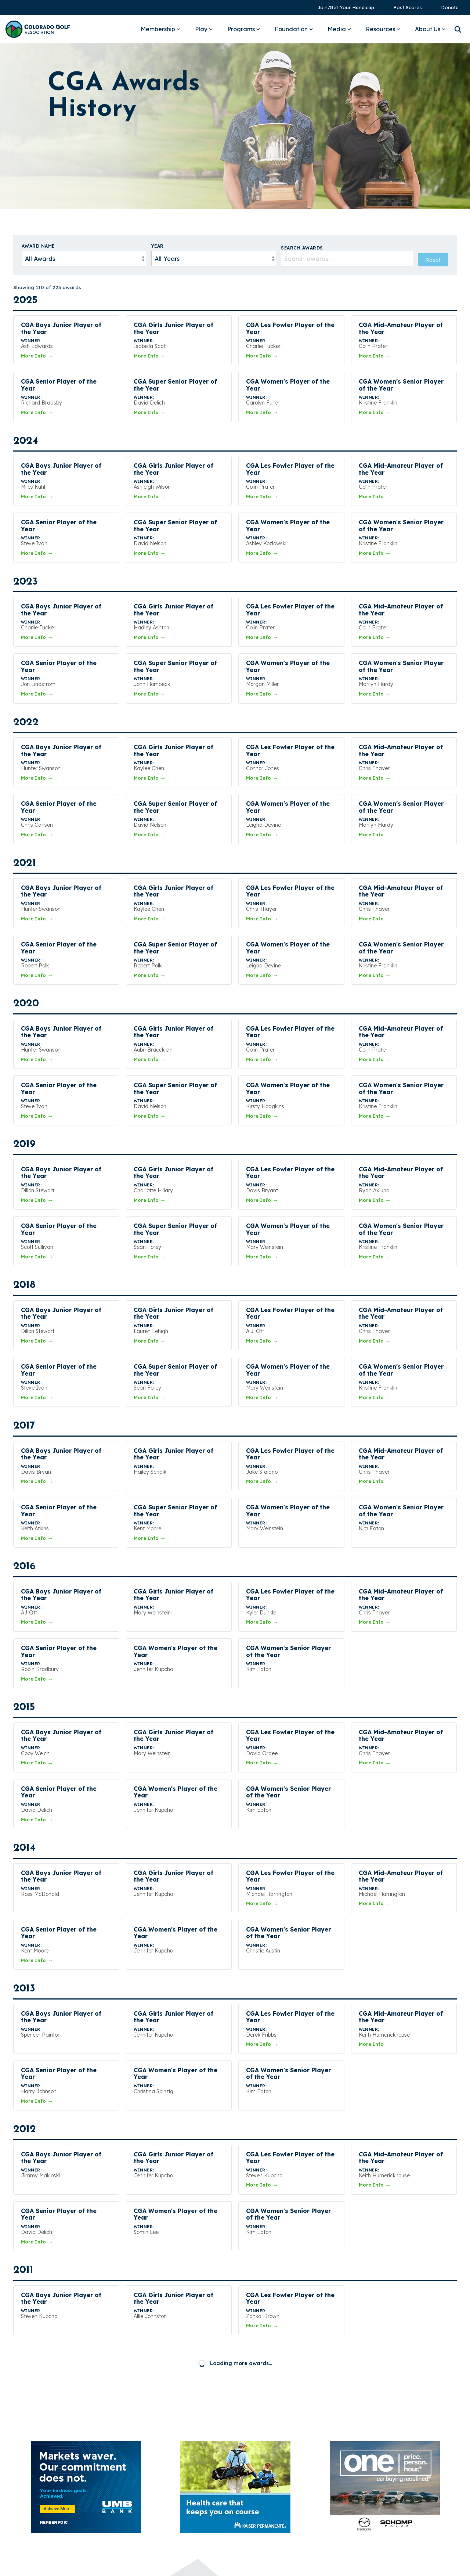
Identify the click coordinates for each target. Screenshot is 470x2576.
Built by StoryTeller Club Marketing (235, 2565)
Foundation (294, 29)
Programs (243, 29)
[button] (353, 2514)
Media (339, 29)
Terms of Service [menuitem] (379, 2489)
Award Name (38, 246)
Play (204, 29)
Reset (433, 259)
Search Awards (302, 248)
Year (157, 246)
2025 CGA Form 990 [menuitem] (383, 2502)
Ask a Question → (270, 2472)
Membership (160, 29)
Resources (383, 29)
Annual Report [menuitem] (375, 2439)
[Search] (458, 29)
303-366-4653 (257, 2454)
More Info (37, 356)
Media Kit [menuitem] (368, 2427)
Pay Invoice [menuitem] (371, 2452)
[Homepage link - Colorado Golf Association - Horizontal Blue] (38, 2520)
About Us (430, 29)
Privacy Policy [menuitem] (374, 2477)
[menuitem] (342, 7)
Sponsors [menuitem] (368, 2464)
